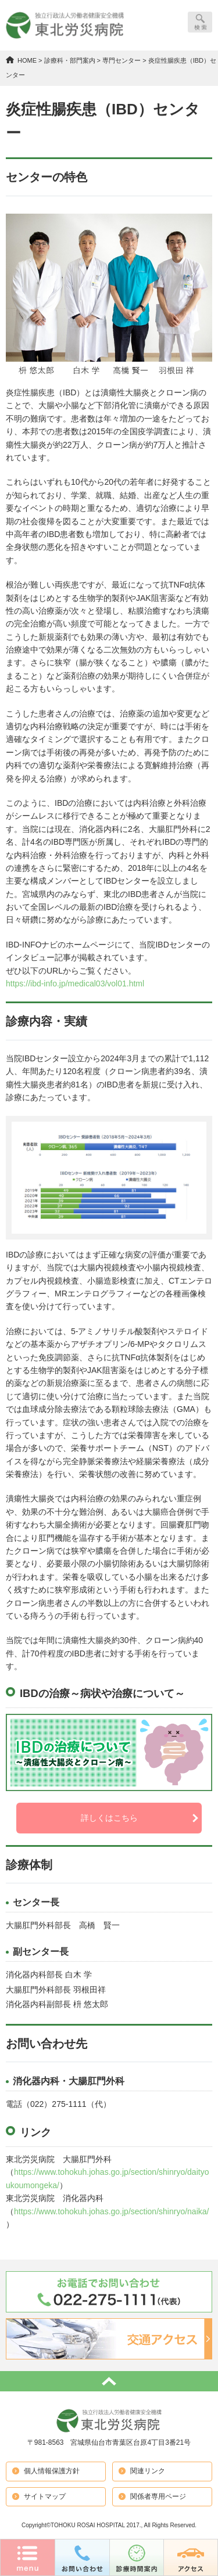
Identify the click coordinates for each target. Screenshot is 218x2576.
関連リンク (147, 2471)
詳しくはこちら (109, 1817)
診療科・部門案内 (69, 60)
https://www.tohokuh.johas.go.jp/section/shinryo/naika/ (111, 2211)
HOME (27, 60)
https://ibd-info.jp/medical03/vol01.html (75, 983)
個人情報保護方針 (52, 2471)
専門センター (121, 60)
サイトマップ (45, 2496)
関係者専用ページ (158, 2496)
